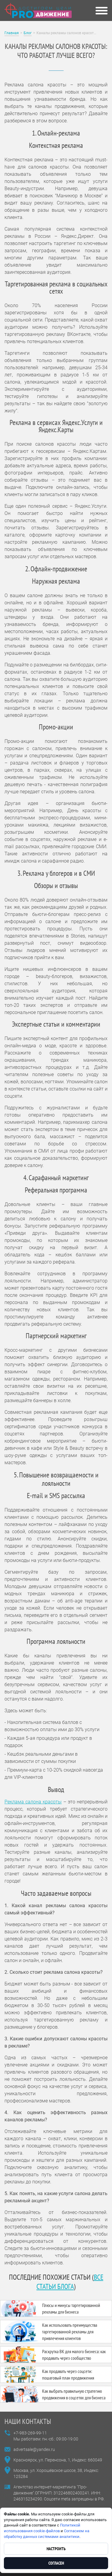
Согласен (56, 2563)
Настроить (56, 2548)
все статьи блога (69, 2281)
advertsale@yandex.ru (34, 2449)
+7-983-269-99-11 (30, 2433)
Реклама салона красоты (33, 1802)
